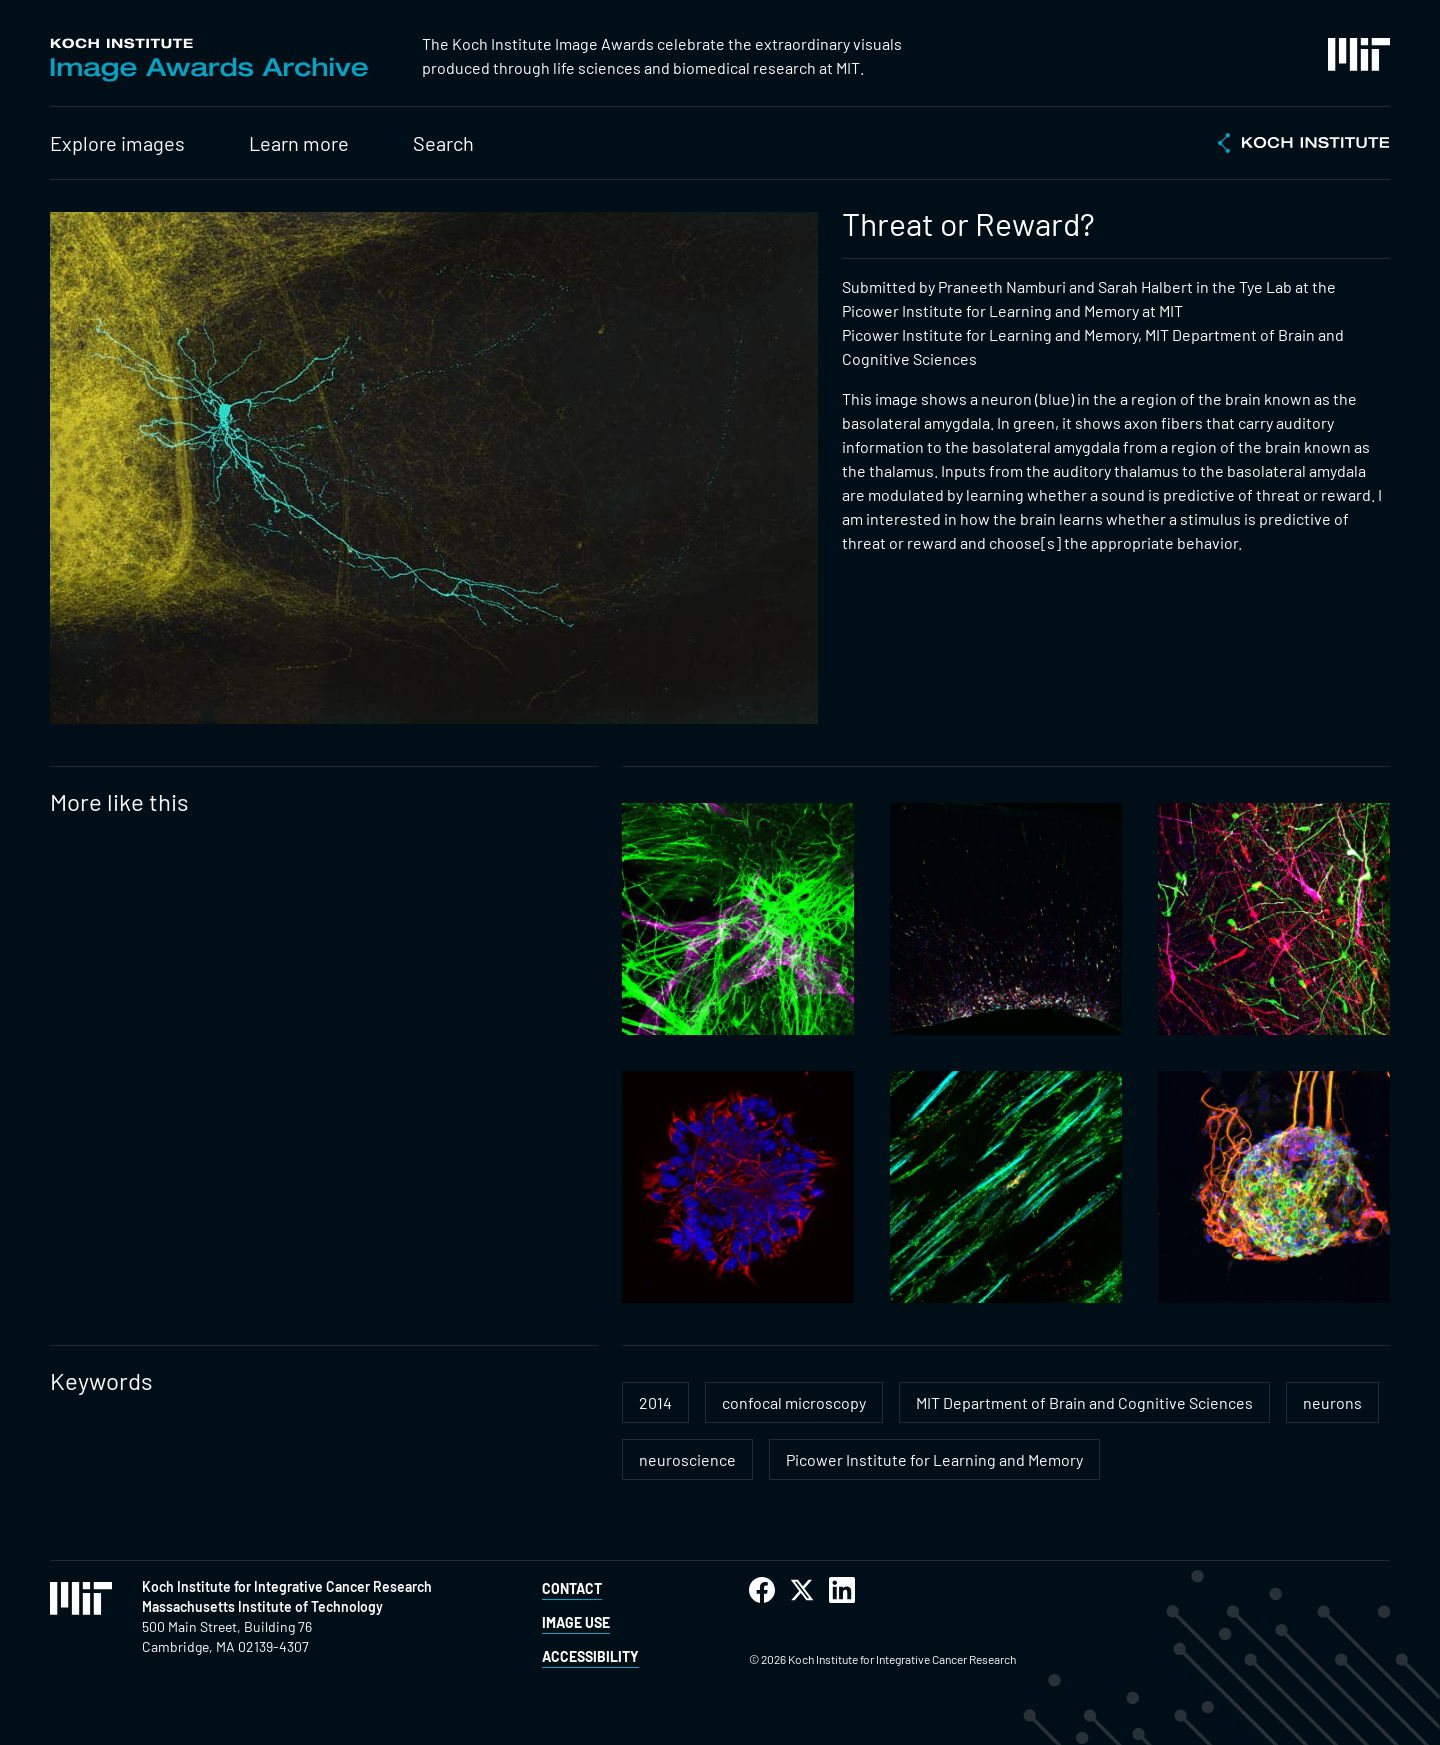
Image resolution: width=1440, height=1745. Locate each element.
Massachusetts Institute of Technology (262, 1606)
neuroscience (687, 1459)
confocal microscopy (794, 1402)
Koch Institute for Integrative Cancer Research (287, 1586)
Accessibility (590, 1656)
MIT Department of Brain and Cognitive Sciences (1084, 1402)
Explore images (117, 143)
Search (443, 143)
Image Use (576, 1622)
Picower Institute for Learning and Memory (934, 1459)
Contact (572, 1588)
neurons (1332, 1402)
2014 (655, 1402)
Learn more (299, 143)
